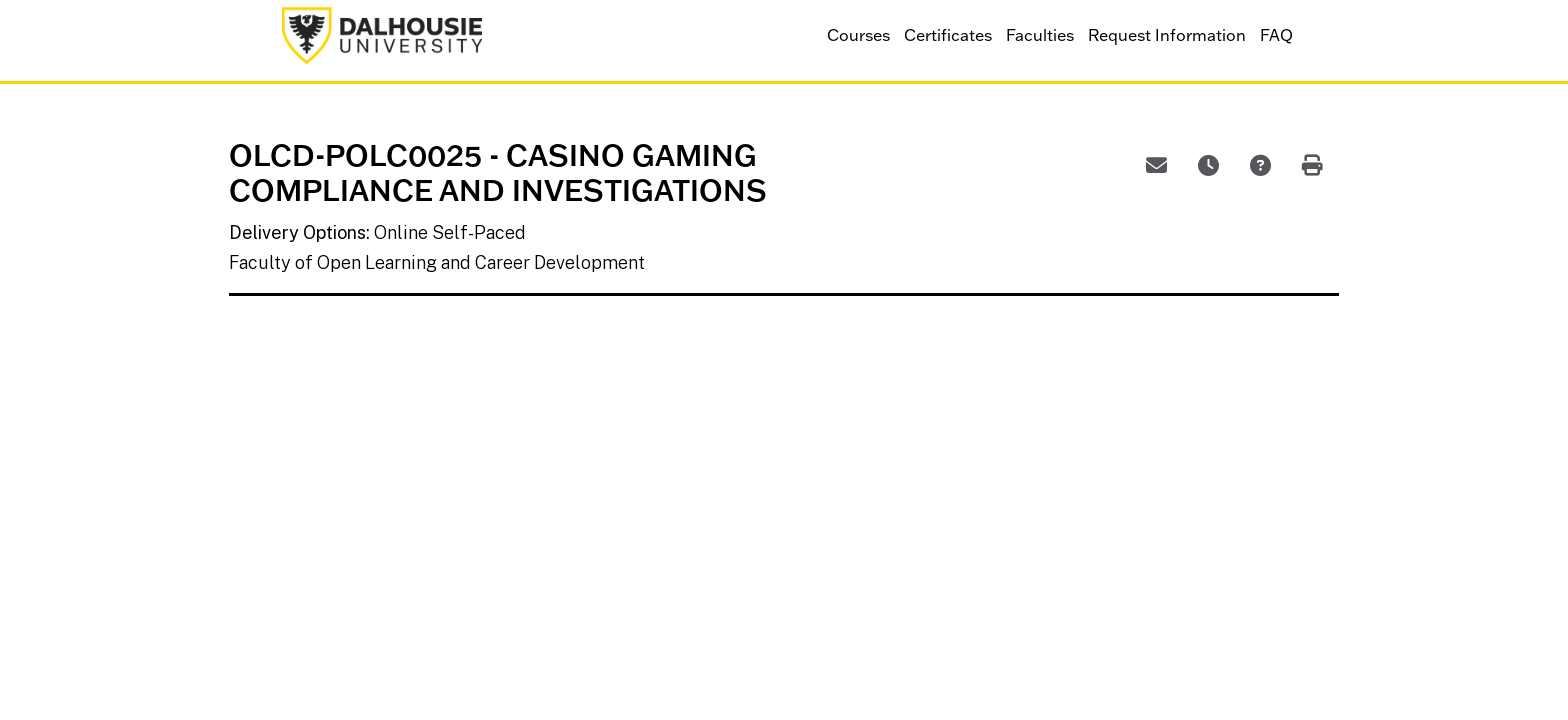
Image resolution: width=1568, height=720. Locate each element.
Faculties (1040, 35)
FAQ (1276, 35)
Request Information (1167, 35)
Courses (858, 35)
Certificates (948, 35)
